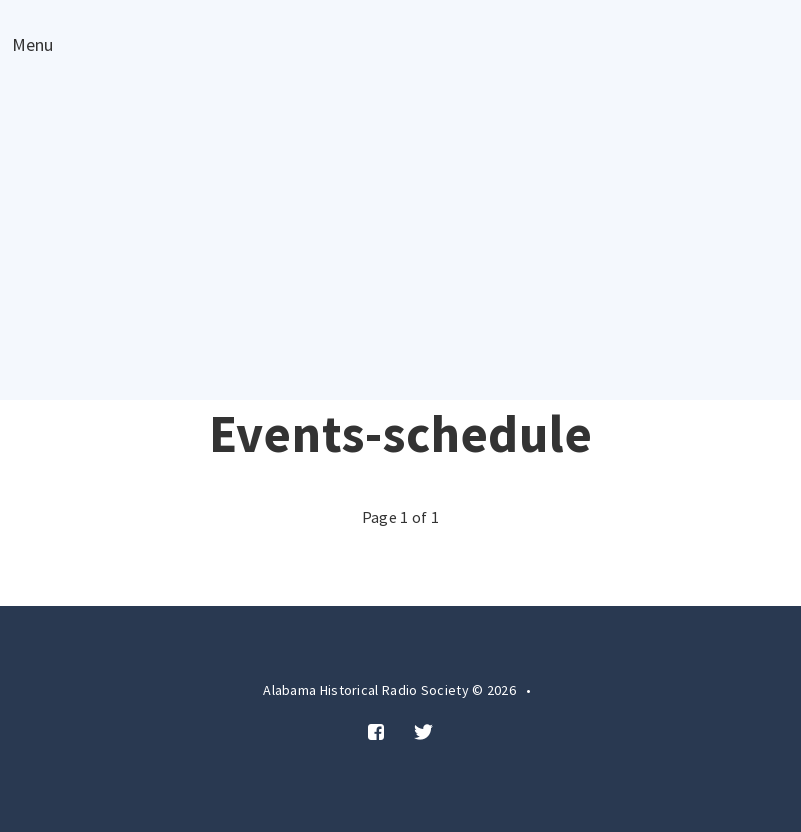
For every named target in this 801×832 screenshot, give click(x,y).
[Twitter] (423, 733)
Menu (32, 45)
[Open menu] (32, 45)
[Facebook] (376, 733)
